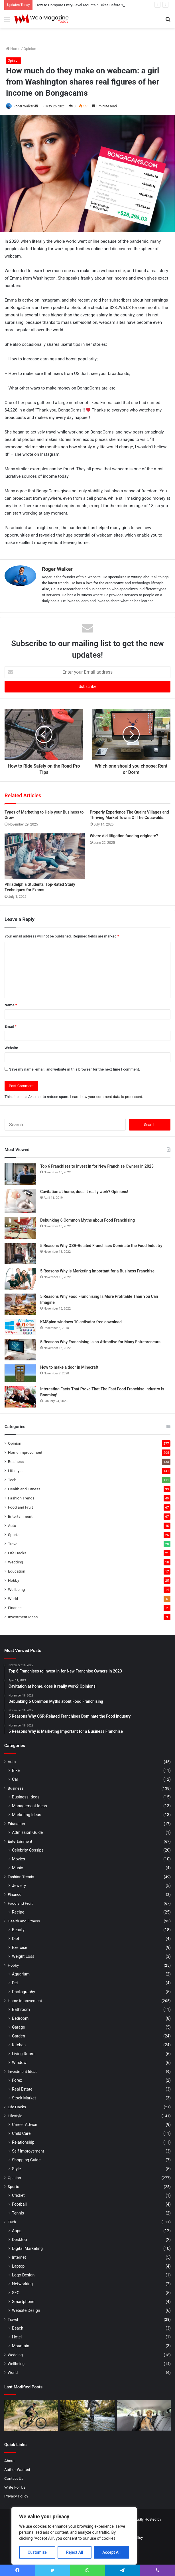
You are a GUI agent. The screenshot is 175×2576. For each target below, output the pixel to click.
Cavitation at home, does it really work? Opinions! (84, 1191)
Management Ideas (29, 1806)
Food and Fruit (20, 1507)
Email (11, 1026)
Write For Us (14, 2487)
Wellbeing (16, 1589)
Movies (18, 1859)
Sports (13, 1534)
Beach (17, 2328)
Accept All (111, 2552)
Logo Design (23, 2275)
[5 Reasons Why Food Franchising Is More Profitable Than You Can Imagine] (20, 1304)
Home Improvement (25, 1452)
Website (11, 1048)
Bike (16, 1770)
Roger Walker (23, 106)
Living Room (23, 2053)
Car (15, 1779)
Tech (12, 1479)
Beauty (18, 1930)
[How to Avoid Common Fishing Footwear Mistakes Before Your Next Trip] (87, 2415)
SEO (16, 2292)
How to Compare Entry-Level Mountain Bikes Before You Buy (84, 5)
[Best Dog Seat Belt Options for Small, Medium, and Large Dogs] (144, 2415)
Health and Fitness (24, 1489)
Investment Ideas (23, 1617)
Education (16, 1571)
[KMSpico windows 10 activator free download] (20, 1327)
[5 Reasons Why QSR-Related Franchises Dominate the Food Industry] (20, 1253)
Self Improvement (28, 2151)
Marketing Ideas (26, 1814)
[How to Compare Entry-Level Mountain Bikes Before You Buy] (31, 2415)
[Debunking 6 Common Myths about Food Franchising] (20, 1228)
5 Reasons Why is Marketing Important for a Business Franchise (97, 1271)
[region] (74, 2536)
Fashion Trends (21, 1498)
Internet (19, 2257)
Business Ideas (25, 1797)
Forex (17, 2080)
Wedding (15, 1562)
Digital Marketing (27, 2248)
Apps (16, 2230)
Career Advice (24, 2124)
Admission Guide (27, 1832)
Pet (15, 1983)
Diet (15, 1938)
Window (19, 2062)
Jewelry (19, 1885)
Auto (12, 1525)
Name (11, 1005)
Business (16, 1461)
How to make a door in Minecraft (69, 1367)
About (9, 2460)
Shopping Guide (26, 2160)
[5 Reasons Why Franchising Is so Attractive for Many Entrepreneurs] (20, 1349)
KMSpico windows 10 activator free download (81, 1322)
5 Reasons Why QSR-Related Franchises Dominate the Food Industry (101, 1245)
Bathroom (21, 2009)
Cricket (18, 2195)
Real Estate (22, 2089)
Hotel (17, 2337)
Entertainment (20, 1516)
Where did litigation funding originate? (124, 836)
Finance (15, 1607)
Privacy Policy (16, 2496)
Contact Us (13, 2478)
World (13, 1598)
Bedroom (20, 2018)
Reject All (74, 2552)
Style (16, 2169)
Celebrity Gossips (28, 1850)
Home (13, 49)
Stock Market (24, 2098)
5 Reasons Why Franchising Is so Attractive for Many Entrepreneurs (100, 1342)
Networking (22, 2284)
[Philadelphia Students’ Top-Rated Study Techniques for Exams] (45, 856)
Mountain (20, 2346)
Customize (37, 2552)
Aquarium (21, 1974)
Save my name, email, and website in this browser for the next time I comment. (74, 1069)
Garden (18, 2036)
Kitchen (19, 2045)
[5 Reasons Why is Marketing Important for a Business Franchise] (20, 1279)
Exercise (19, 1947)
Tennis (18, 2213)
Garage (18, 2027)
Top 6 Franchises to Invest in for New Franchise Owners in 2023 (97, 1166)
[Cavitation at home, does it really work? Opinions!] (20, 1201)
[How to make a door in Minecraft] (20, 1373)
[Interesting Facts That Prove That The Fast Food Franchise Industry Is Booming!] (20, 1397)
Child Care (21, 2133)
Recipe (18, 1912)
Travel (13, 1543)
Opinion (30, 49)
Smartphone (23, 2301)
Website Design (26, 2310)
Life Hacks (17, 1553)
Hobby (13, 1580)
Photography (23, 1991)
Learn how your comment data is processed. (106, 1097)
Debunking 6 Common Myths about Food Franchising (87, 1220)
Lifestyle (15, 1470)
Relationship (23, 2142)
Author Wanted (17, 2469)
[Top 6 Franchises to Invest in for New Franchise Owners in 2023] (20, 1174)
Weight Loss (23, 1956)
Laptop (18, 2266)
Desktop (19, 2239)
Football (19, 2204)
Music (17, 1868)
